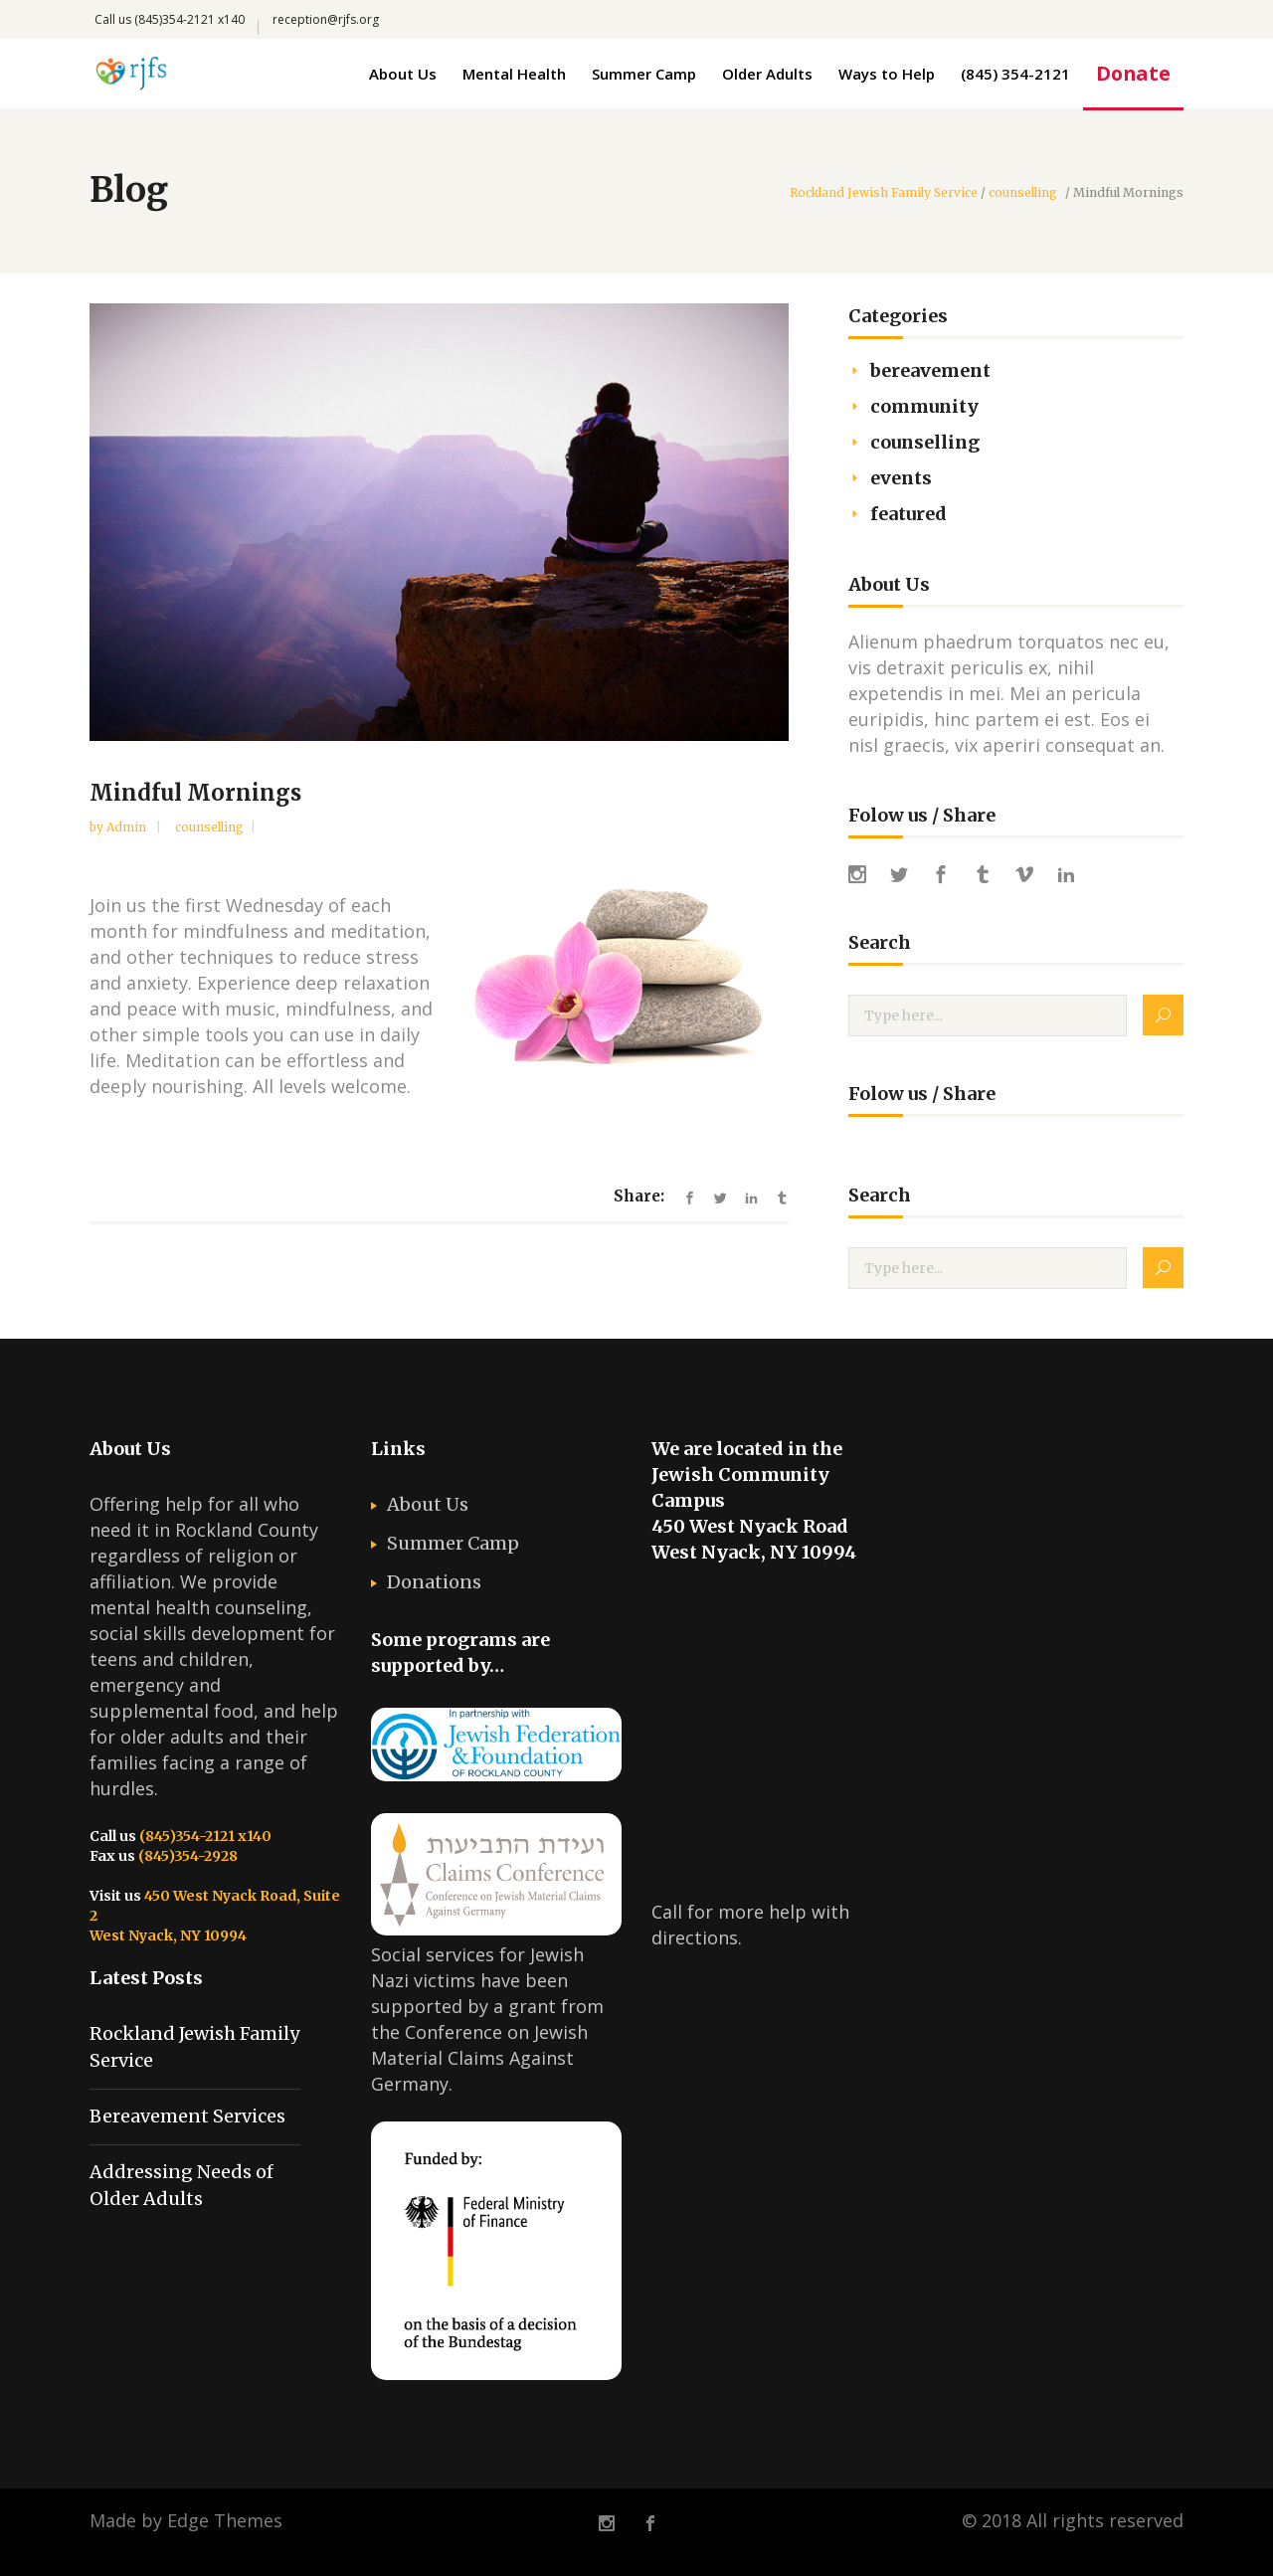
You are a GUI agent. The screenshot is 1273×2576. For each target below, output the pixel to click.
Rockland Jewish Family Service (884, 193)
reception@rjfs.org (326, 19)
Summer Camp (453, 1543)
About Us (427, 1504)
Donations (434, 1581)
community (924, 406)
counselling (1023, 193)
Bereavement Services (187, 2116)
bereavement (930, 370)
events (901, 477)
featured (908, 513)
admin (127, 827)
